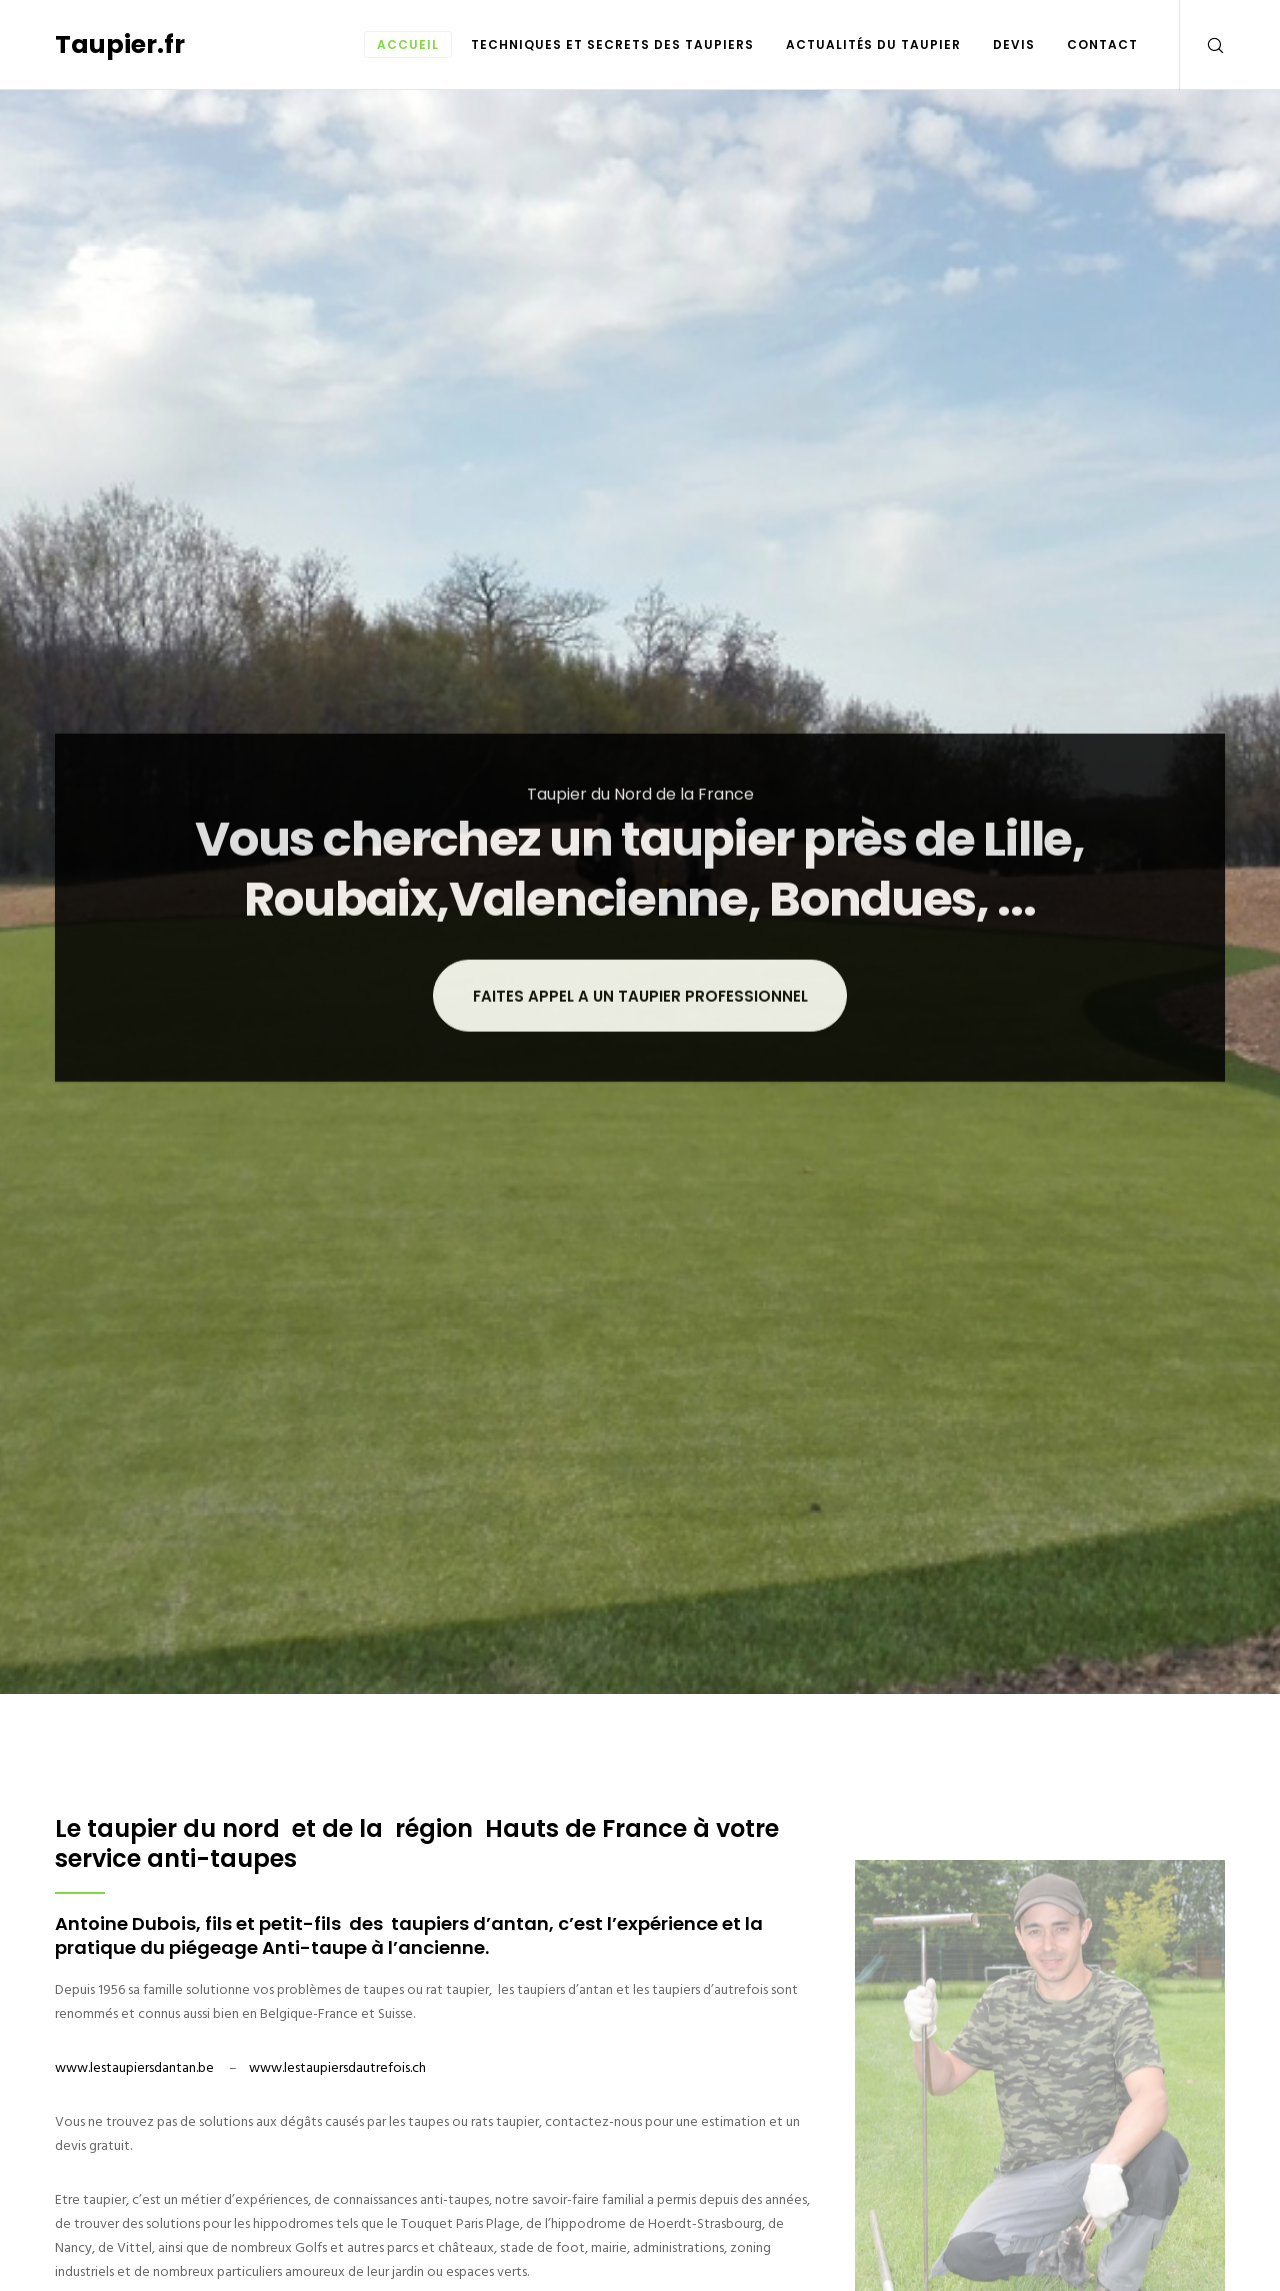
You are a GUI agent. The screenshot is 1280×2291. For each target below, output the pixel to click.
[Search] (1202, 45)
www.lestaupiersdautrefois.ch (337, 2067)
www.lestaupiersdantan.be (134, 2067)
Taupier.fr (120, 44)
